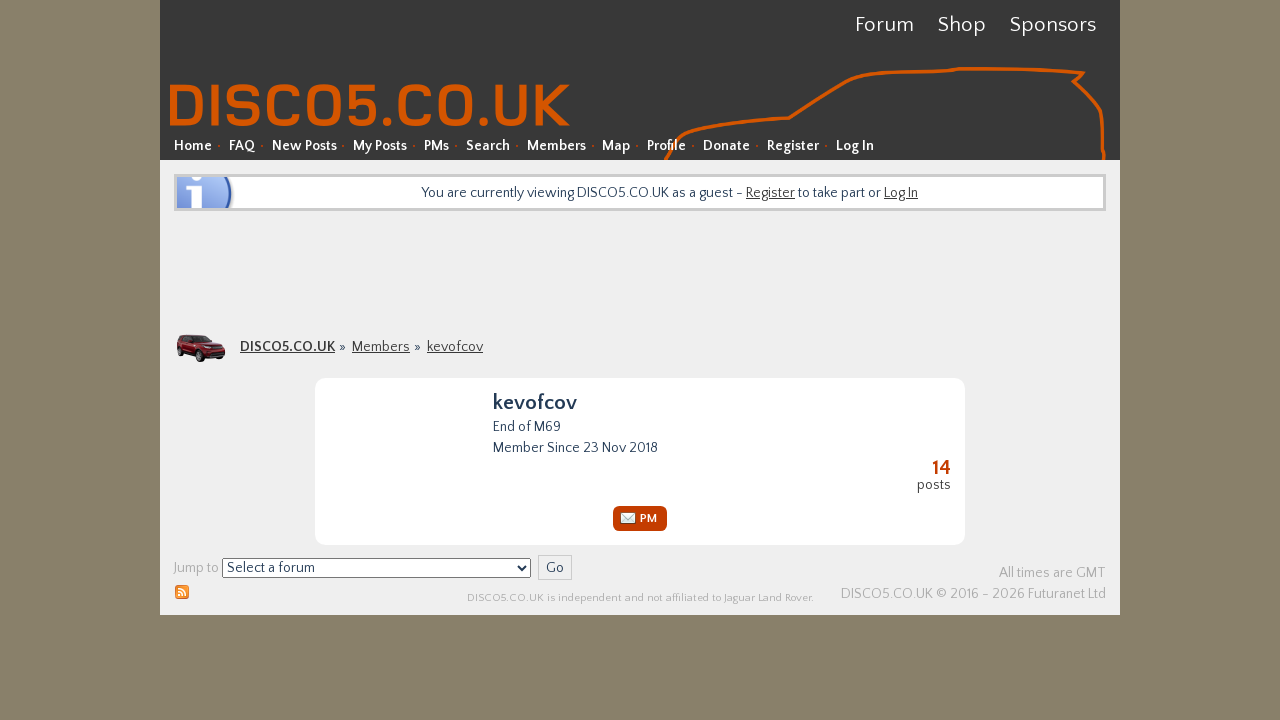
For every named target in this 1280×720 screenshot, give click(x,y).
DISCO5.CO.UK (287, 347)
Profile (666, 146)
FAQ (242, 146)
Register (793, 146)
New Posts (304, 146)
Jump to (196, 568)
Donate (726, 146)
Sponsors (1053, 24)
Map (616, 146)
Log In (855, 146)
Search (488, 146)
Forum (884, 24)
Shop (962, 24)
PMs (436, 146)
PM (648, 518)
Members (556, 146)
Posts (934, 475)
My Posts (380, 146)
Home (193, 146)
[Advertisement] (640, 270)
